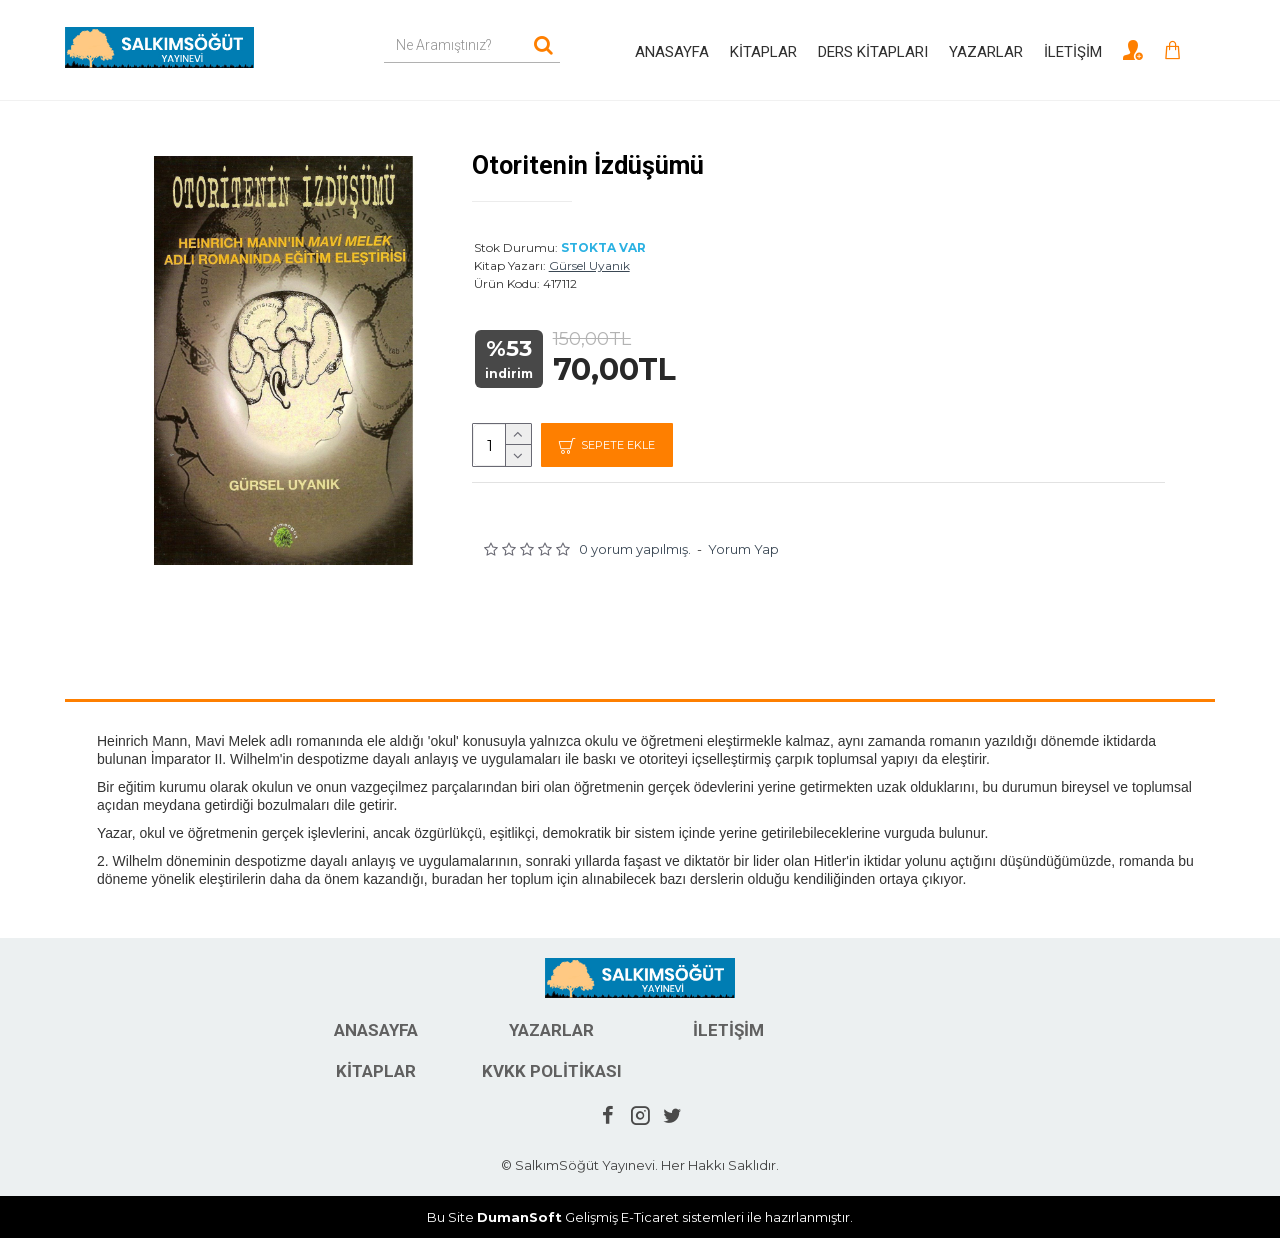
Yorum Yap (743, 550)
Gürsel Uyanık (589, 265)
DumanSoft (519, 1217)
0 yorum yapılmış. (635, 550)
